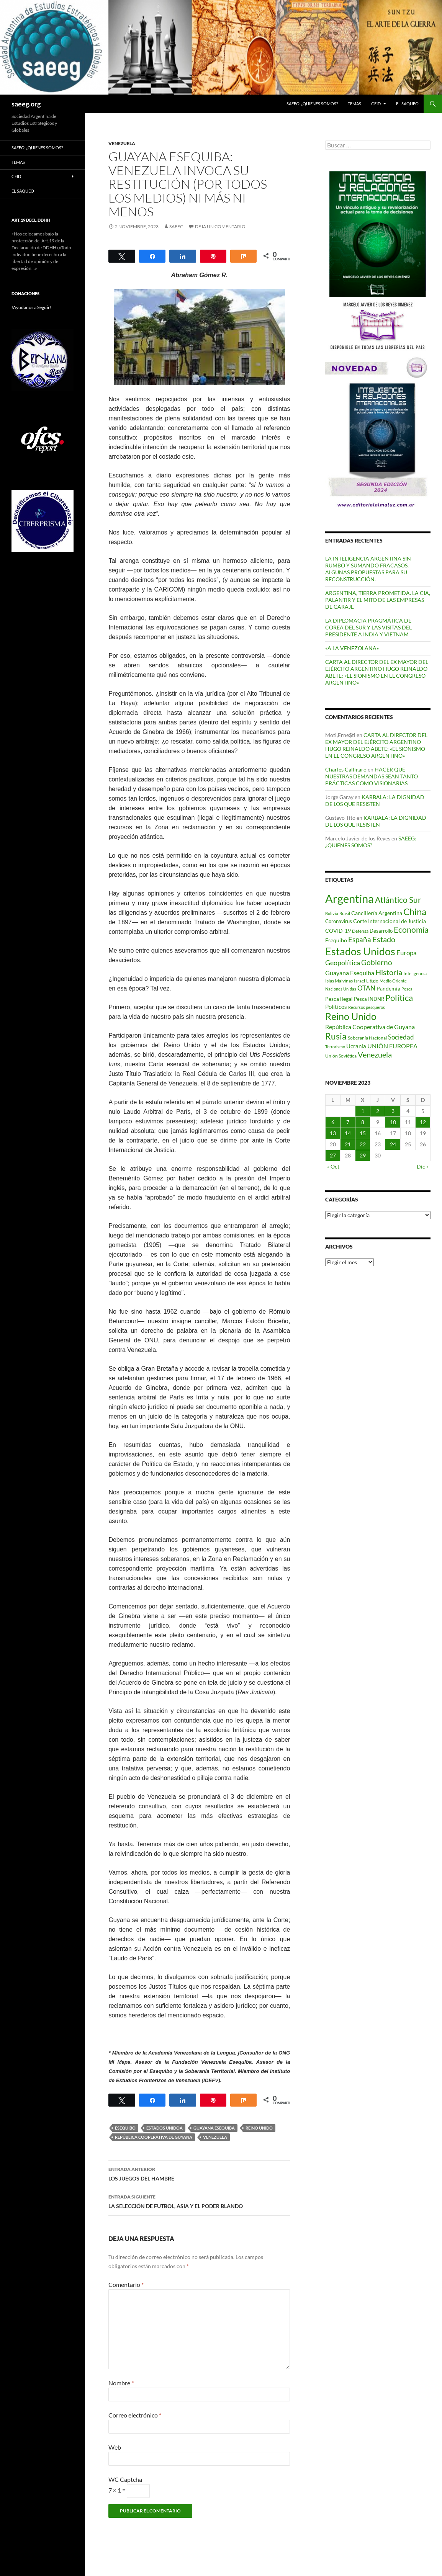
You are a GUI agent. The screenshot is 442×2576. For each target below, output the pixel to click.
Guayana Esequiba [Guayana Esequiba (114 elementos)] (349, 972)
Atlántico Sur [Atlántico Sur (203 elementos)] (398, 899)
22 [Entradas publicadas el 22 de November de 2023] (363, 1144)
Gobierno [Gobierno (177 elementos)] (376, 962)
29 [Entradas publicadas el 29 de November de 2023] (363, 1155)
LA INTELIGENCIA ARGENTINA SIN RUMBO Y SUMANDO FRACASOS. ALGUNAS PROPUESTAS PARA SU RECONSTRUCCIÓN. (368, 568)
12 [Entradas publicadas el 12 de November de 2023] (423, 1122)
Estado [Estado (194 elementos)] (383, 939)
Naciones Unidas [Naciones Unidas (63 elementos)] (340, 988)
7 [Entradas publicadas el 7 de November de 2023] (347, 1122)
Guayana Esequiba (214, 2127)
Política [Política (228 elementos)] (399, 998)
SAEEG (176, 226)
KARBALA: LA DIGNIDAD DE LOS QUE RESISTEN (374, 800)
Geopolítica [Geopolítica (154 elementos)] (342, 962)
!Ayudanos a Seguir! (31, 307)
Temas (354, 103)
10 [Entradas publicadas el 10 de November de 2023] (393, 1122)
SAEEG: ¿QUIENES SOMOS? (312, 103)
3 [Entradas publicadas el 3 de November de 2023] (393, 1111)
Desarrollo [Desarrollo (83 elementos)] (381, 931)
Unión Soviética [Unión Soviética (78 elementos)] (341, 1056)
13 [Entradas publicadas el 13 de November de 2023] (333, 1133)
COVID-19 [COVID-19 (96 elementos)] (338, 930)
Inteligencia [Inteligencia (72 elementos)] (415, 973)
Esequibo (125, 2127)
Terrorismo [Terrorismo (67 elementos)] (335, 1046)
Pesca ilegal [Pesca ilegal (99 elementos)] (339, 998)
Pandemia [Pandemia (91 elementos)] (388, 989)
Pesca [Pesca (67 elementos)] (407, 988)
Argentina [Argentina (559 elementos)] (349, 898)
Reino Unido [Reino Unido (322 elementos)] (351, 1016)
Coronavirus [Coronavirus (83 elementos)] (338, 921)
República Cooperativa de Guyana (153, 2137)
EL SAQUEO (407, 103)
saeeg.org (26, 104)
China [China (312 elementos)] (414, 911)
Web (114, 2447)
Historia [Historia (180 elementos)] (388, 972)
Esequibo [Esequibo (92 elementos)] (336, 940)
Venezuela (215, 2137)
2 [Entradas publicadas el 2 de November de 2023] (377, 1111)
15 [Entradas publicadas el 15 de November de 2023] (363, 1133)
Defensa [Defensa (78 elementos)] (360, 931)
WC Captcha (125, 2479)
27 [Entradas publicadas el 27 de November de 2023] (333, 1155)
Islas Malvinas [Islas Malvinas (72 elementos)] (339, 980)
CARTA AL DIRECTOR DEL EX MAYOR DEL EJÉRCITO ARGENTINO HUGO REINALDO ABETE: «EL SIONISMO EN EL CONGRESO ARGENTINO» (376, 672)
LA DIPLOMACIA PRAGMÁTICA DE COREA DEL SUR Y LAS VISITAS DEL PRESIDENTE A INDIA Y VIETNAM (368, 627)
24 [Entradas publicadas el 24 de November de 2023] (393, 1144)
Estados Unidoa (164, 2127)
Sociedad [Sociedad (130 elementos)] (401, 1037)
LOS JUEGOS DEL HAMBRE (199, 2173)
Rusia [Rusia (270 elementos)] (336, 1036)
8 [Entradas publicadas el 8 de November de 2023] (362, 1122)
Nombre (121, 2382)
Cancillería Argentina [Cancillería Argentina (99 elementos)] (376, 913)
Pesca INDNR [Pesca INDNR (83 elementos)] (369, 999)
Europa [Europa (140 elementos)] (406, 953)
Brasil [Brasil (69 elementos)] (344, 913)
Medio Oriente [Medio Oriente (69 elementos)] (393, 980)
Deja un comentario (220, 226)
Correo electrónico (134, 2415)
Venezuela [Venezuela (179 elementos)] (375, 1054)
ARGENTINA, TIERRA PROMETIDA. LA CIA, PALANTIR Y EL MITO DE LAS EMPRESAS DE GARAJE (377, 600)
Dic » (423, 1166)
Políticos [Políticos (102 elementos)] (336, 1007)
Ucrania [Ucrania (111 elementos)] (356, 1046)
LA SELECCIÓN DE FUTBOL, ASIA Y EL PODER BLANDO (199, 2200)
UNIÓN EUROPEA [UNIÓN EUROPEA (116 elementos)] (392, 1045)
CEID (376, 103)
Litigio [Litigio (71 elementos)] (372, 980)
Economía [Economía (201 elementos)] (411, 929)
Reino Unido (259, 2127)
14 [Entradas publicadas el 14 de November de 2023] (348, 1133)
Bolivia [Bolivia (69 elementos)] (331, 913)
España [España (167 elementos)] (359, 939)
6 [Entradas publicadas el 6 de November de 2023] (332, 1122)
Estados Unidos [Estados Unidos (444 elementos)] (360, 951)
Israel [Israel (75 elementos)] (359, 981)
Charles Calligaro (346, 769)
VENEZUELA (121, 143)
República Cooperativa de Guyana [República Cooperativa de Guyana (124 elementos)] (370, 1026)
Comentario (126, 2284)
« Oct (333, 1166)
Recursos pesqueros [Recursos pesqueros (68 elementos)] (366, 1007)
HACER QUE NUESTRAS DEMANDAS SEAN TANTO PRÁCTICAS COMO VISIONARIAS (371, 776)
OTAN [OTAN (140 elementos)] (366, 988)
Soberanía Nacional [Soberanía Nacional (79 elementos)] (367, 1038)
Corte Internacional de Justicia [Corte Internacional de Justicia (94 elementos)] (389, 921)
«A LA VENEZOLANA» (352, 648)
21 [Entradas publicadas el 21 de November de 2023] (348, 1144)
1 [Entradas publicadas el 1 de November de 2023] (362, 1111)
